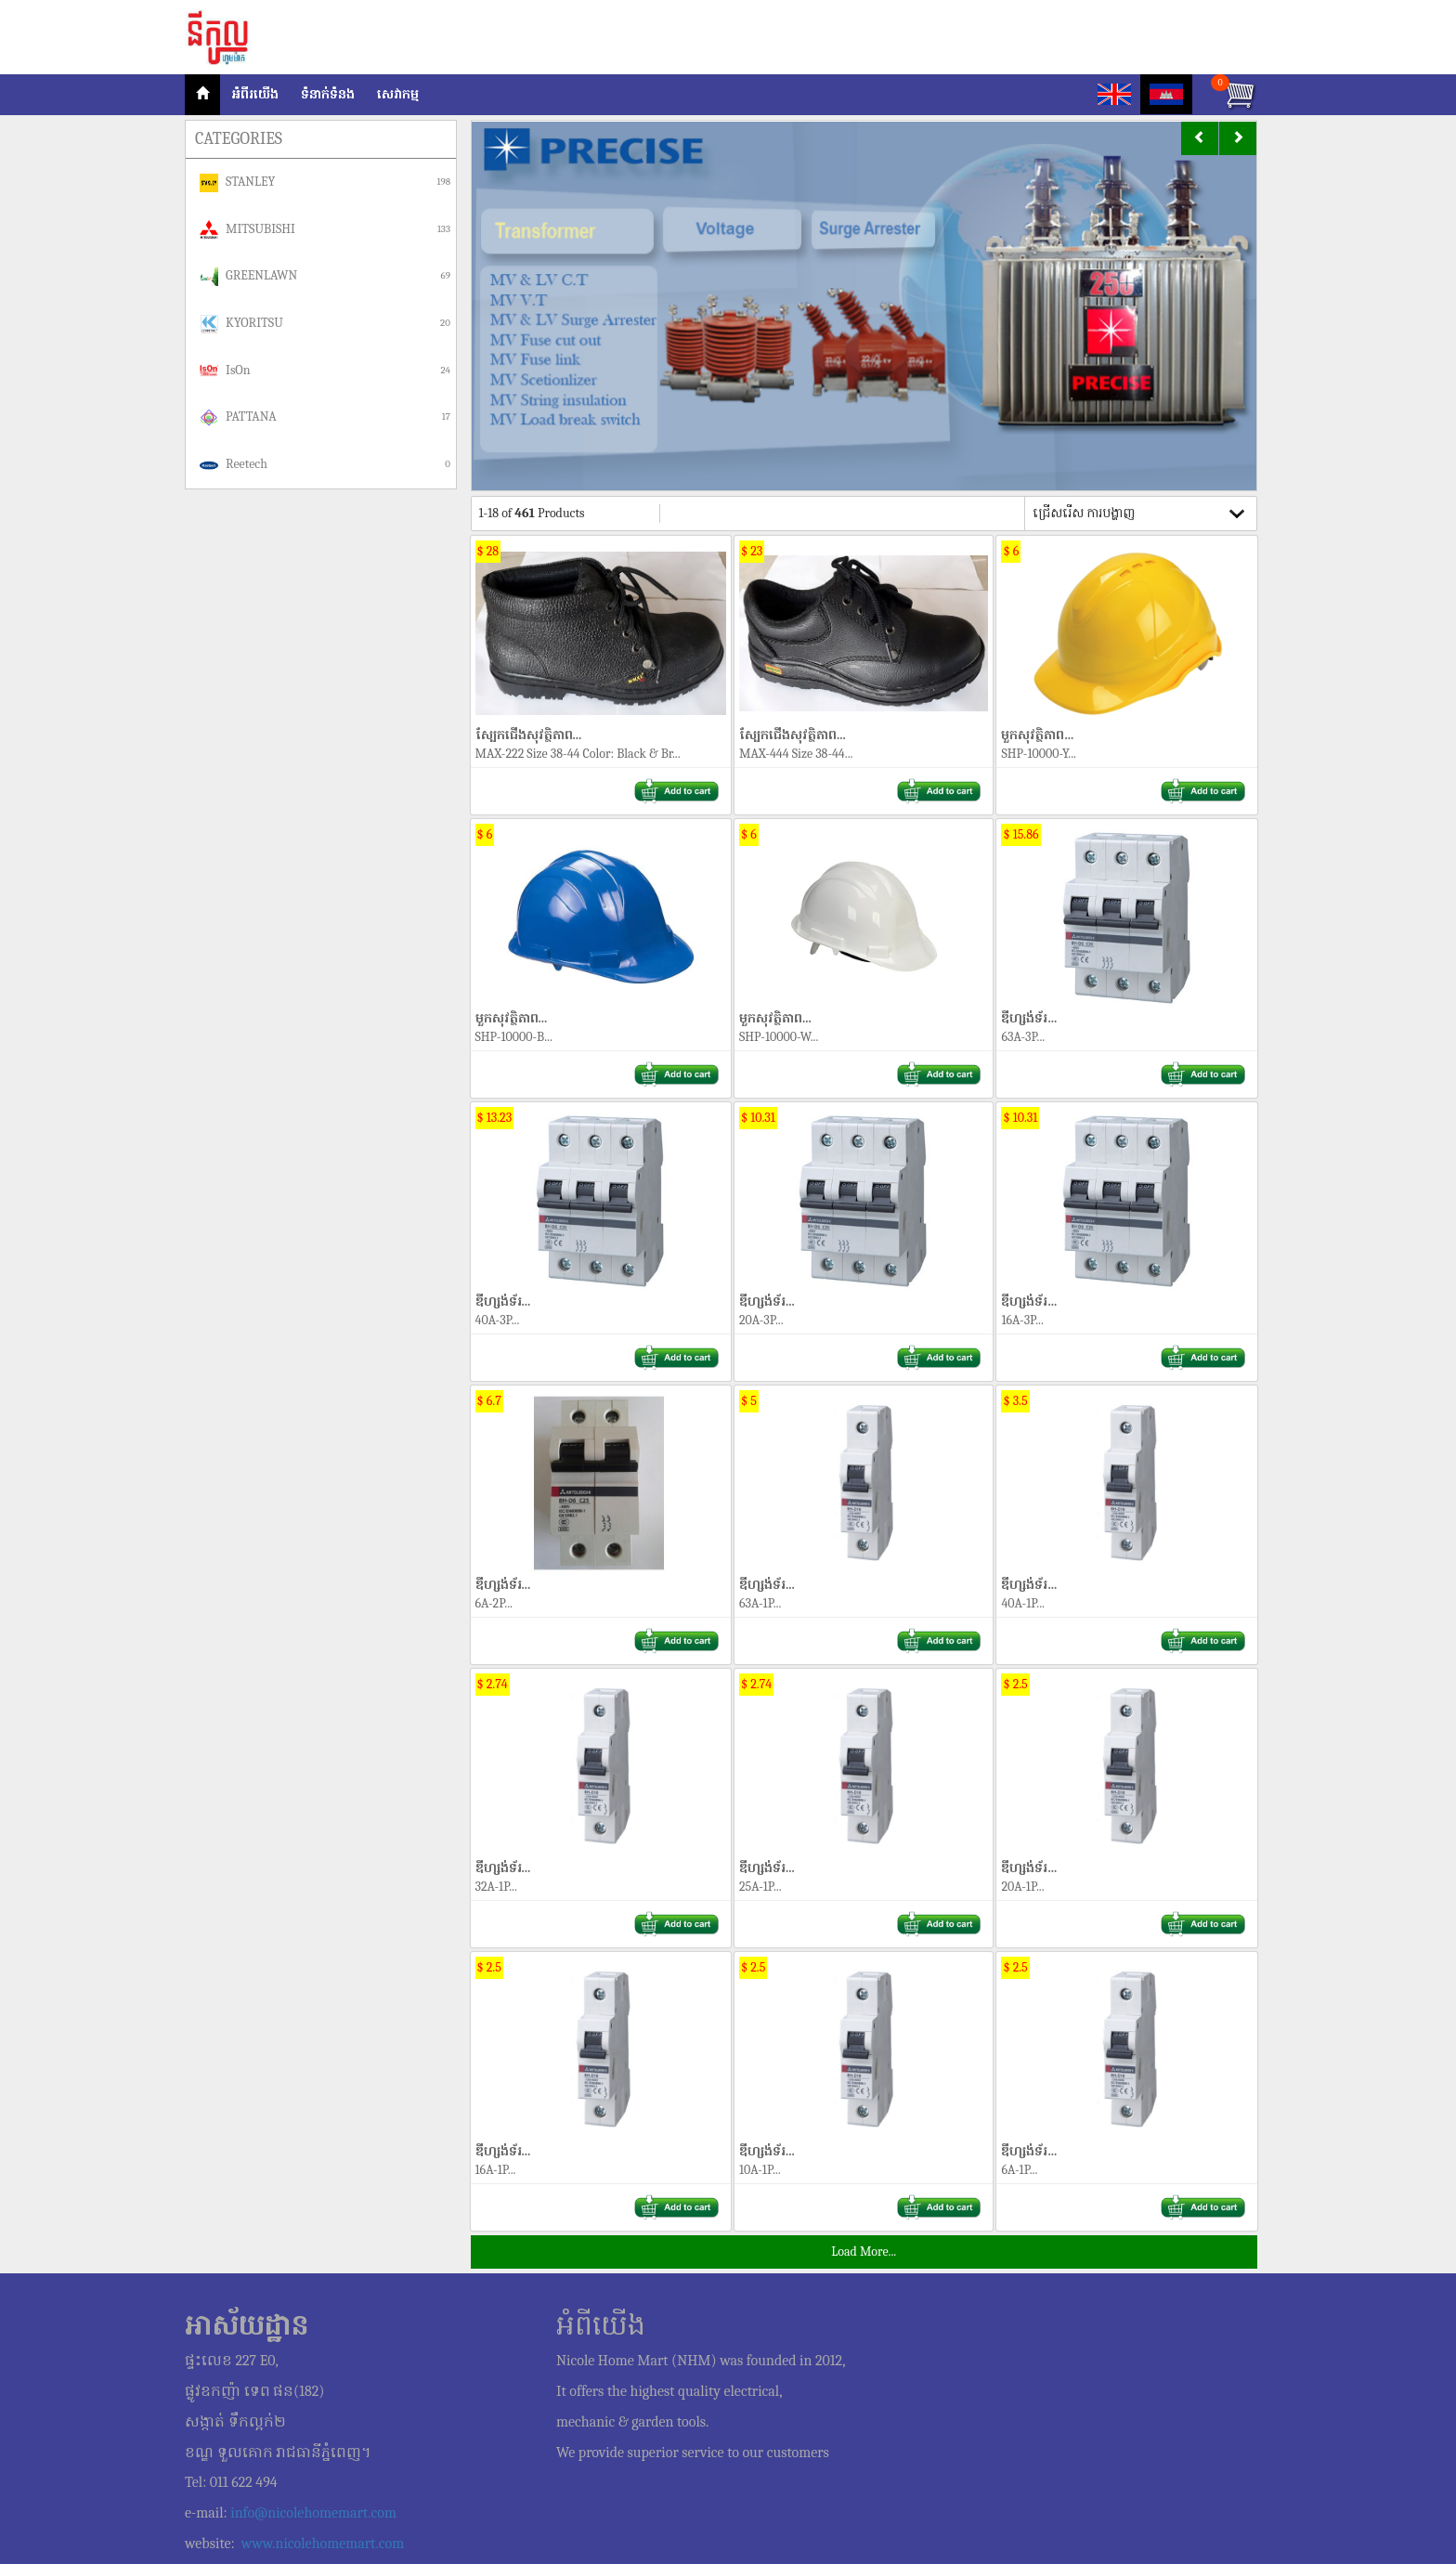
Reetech (325, 465)
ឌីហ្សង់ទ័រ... (1126, 925)
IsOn (325, 370)
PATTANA (325, 418)
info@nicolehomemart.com (313, 2513)
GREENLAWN (325, 276)
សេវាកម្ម (398, 94)
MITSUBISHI (325, 229)
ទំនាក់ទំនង (328, 94)
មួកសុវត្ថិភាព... (1126, 641)
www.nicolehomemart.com (323, 2543)
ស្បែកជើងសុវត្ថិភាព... (600, 641)
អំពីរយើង (255, 94)
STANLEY (325, 183)
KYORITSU (325, 324)
